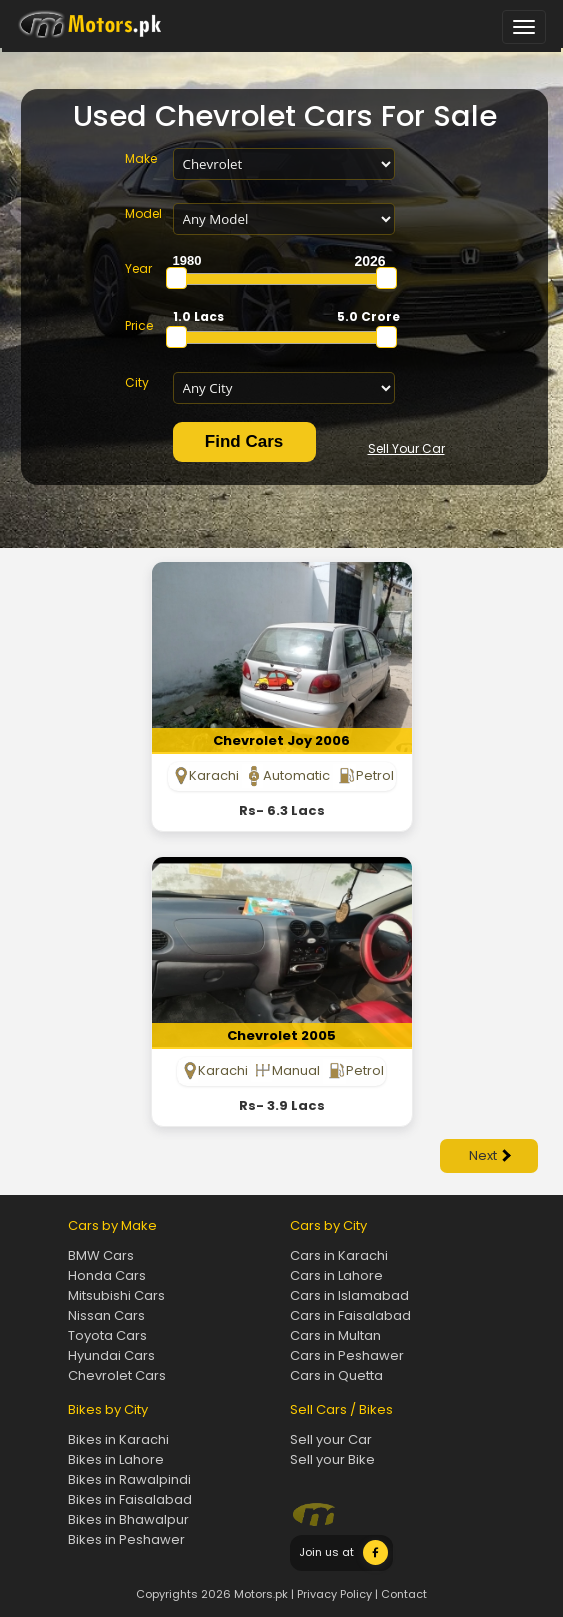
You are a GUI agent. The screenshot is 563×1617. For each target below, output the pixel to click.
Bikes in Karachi (118, 1439)
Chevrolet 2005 (281, 1035)
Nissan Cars (106, 1315)
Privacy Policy (334, 1594)
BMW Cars (101, 1255)
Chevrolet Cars (117, 1375)
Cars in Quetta (336, 1375)
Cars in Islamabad (349, 1295)
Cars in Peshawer (347, 1355)
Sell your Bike (332, 1459)
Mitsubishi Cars (116, 1295)
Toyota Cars (107, 1335)
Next (490, 1155)
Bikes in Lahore (116, 1459)
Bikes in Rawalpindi (129, 1479)
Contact (404, 1594)
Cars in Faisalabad (350, 1315)
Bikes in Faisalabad (130, 1499)
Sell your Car (331, 1439)
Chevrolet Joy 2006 (281, 740)
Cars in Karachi (339, 1255)
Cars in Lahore (336, 1275)
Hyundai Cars (111, 1355)
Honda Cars (107, 1275)
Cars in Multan (335, 1335)
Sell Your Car (406, 448)
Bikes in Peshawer (126, 1539)
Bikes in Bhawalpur (128, 1519)
